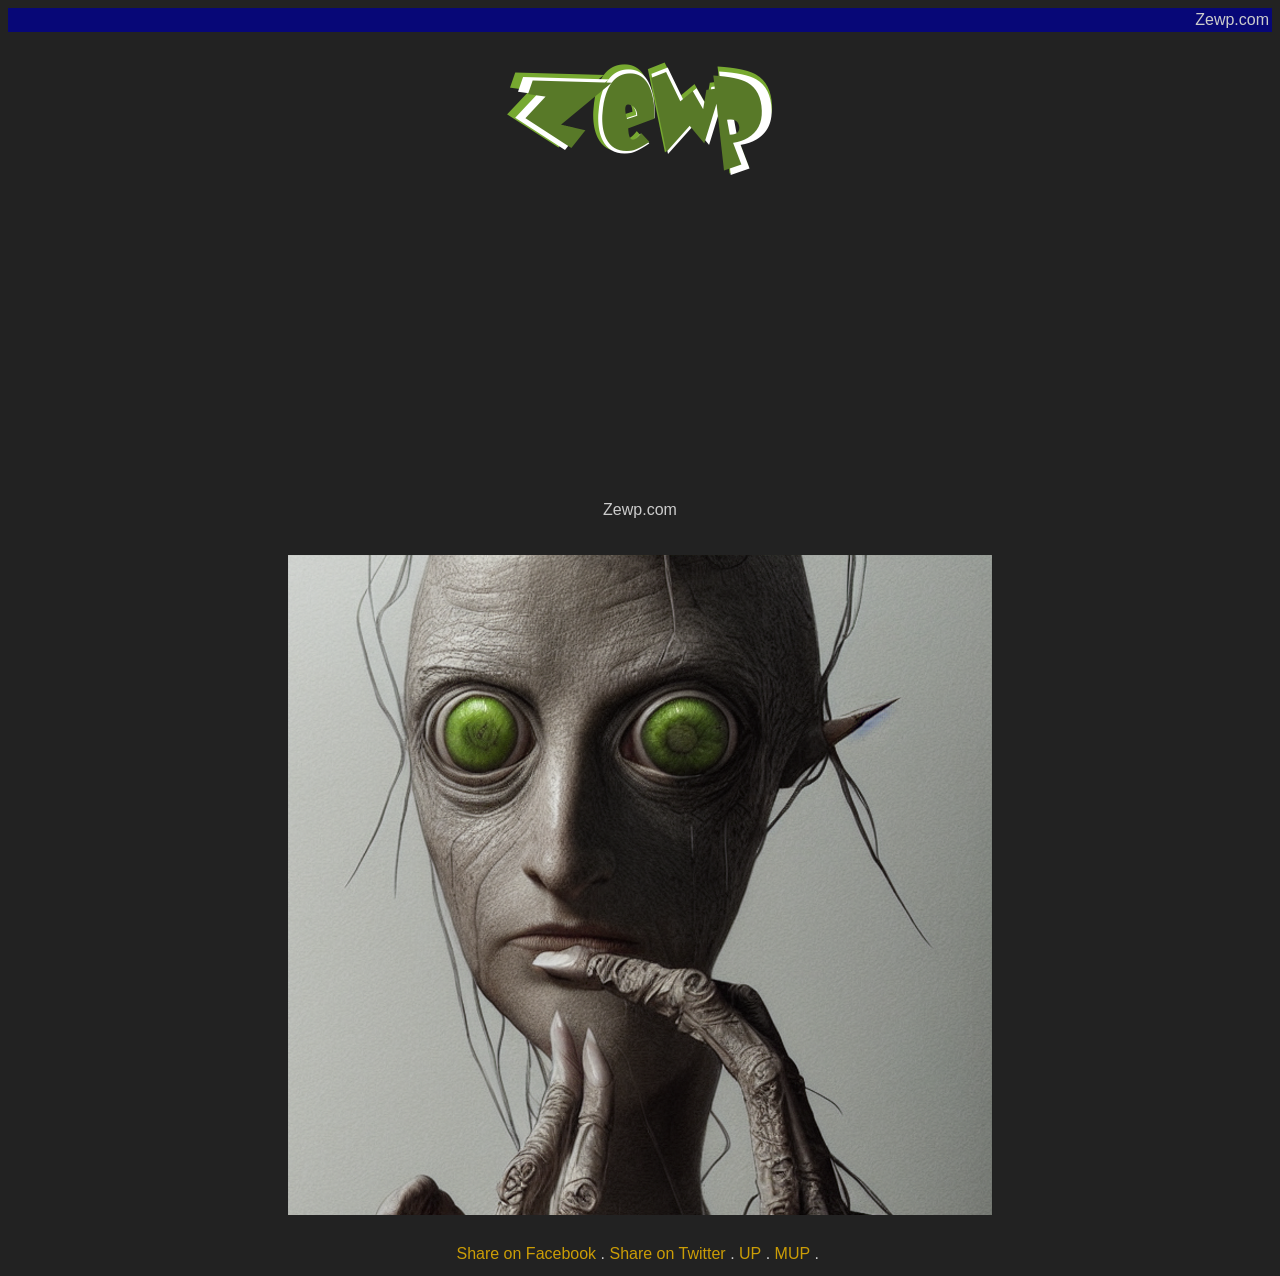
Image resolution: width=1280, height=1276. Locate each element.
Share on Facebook (526, 1253)
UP (750, 1253)
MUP (793, 1253)
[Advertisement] (640, 346)
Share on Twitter (667, 1253)
